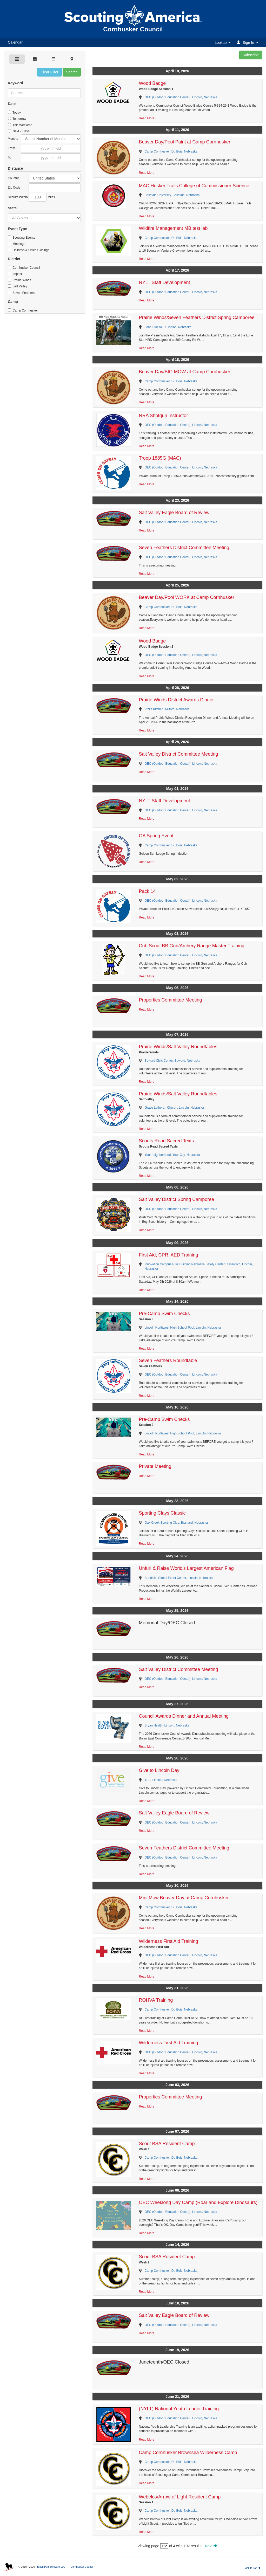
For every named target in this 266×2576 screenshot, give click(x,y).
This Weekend (20, 125)
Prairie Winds (19, 280)
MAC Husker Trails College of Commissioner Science (194, 185)
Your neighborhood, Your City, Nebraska (172, 1155)
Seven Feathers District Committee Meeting (184, 547)
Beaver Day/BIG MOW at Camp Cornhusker (184, 371)
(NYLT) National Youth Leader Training (179, 2408)
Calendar (15, 42)
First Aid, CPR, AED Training (168, 1255)
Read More (146, 118)
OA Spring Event (156, 835)
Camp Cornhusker (23, 310)
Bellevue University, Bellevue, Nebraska (172, 195)
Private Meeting (155, 1466)
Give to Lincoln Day (159, 1770)
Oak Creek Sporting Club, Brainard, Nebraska (176, 1522)
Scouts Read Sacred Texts (166, 1140)
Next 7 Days (19, 131)
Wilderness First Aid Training (168, 1941)
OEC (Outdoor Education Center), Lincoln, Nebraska (180, 97)
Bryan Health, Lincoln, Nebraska (166, 1725)
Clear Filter (49, 72)
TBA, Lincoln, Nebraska (160, 1780)
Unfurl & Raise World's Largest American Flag (186, 1568)
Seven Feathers (21, 293)
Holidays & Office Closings (28, 250)
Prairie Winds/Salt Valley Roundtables (178, 1046)
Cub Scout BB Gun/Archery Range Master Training (191, 945)
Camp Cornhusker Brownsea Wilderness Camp (188, 2452)
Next (211, 2546)
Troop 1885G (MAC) (160, 458)
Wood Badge (152, 83)
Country (13, 178)
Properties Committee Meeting (170, 1000)
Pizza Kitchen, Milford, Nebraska (166, 709)
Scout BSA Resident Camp (167, 2143)
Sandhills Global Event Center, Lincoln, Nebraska (178, 1578)
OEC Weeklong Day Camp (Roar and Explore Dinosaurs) (198, 2202)
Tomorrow (17, 119)
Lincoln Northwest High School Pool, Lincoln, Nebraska (182, 1327)
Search (71, 72)
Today (14, 112)
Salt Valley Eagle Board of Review (174, 512)
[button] (248, 42)
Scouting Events (21, 237)
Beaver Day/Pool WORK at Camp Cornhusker (186, 597)
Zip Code (14, 187)
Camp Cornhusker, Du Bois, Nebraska (170, 151)
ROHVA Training (156, 2000)
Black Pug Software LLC (51, 2566)
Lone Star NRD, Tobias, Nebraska (167, 327)
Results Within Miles (31, 197)
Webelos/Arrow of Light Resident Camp (180, 2496)
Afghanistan (55, 178)
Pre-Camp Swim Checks (164, 1313)
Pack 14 (147, 891)
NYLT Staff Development (164, 282)
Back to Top (252, 2568)
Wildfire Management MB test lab (173, 228)
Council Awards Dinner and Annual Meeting (184, 1716)
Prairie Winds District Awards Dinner (176, 699)
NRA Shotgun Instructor (163, 415)
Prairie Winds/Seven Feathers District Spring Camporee (196, 317)
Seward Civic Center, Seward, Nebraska (172, 1060)
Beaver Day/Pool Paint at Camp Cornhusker (184, 141)
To (9, 157)
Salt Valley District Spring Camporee (176, 1199)
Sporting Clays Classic (162, 1513)
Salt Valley (17, 286)
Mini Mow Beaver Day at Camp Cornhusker (184, 1897)
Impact (15, 274)
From (11, 148)
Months (13, 139)
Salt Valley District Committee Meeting (178, 754)
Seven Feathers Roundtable (168, 1360)
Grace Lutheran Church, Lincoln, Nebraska (174, 1107)
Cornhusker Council (24, 268)
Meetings (16, 244)
